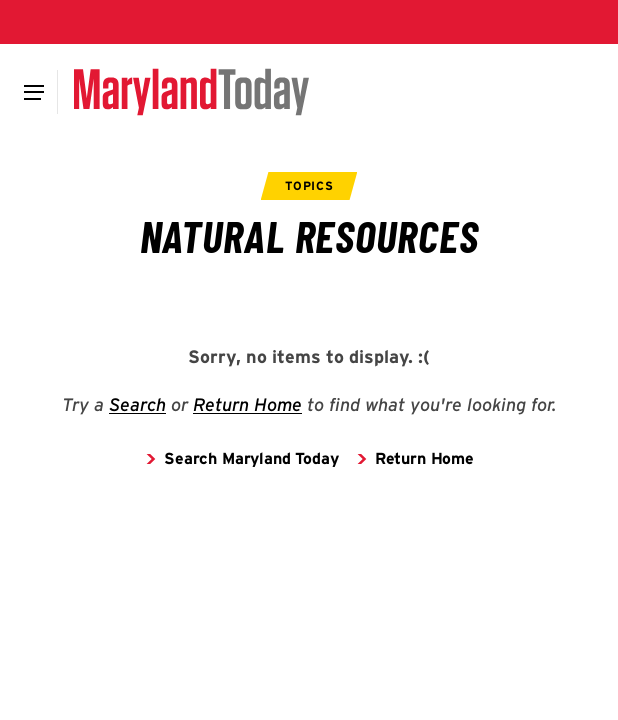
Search (137, 404)
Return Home (247, 404)
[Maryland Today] (191, 92)
